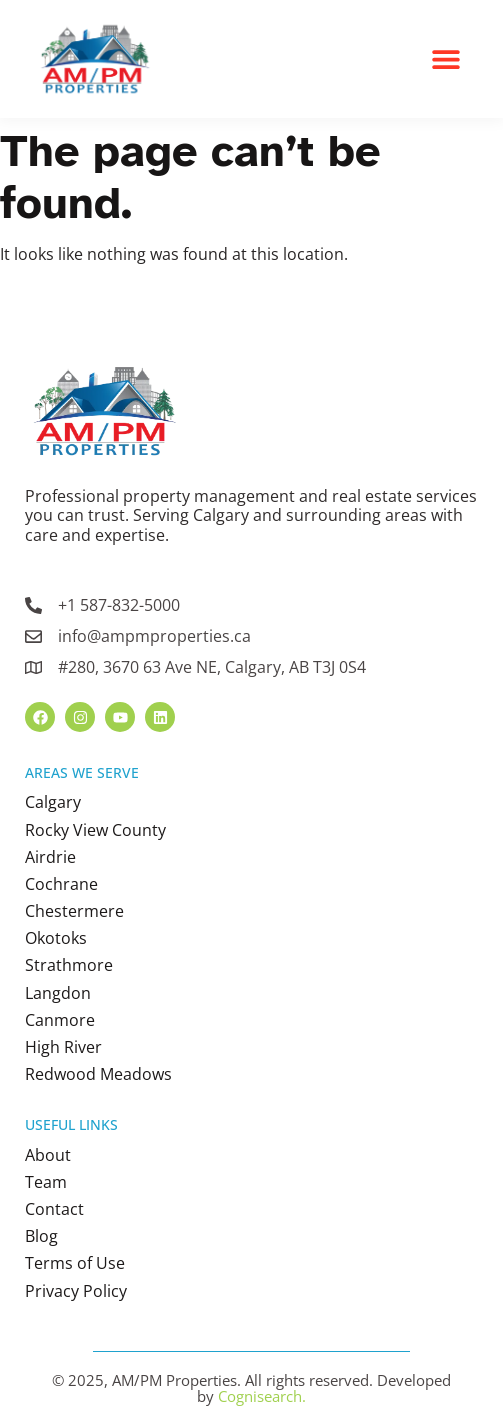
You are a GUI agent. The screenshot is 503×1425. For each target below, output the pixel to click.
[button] (446, 58)
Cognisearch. (262, 1396)
